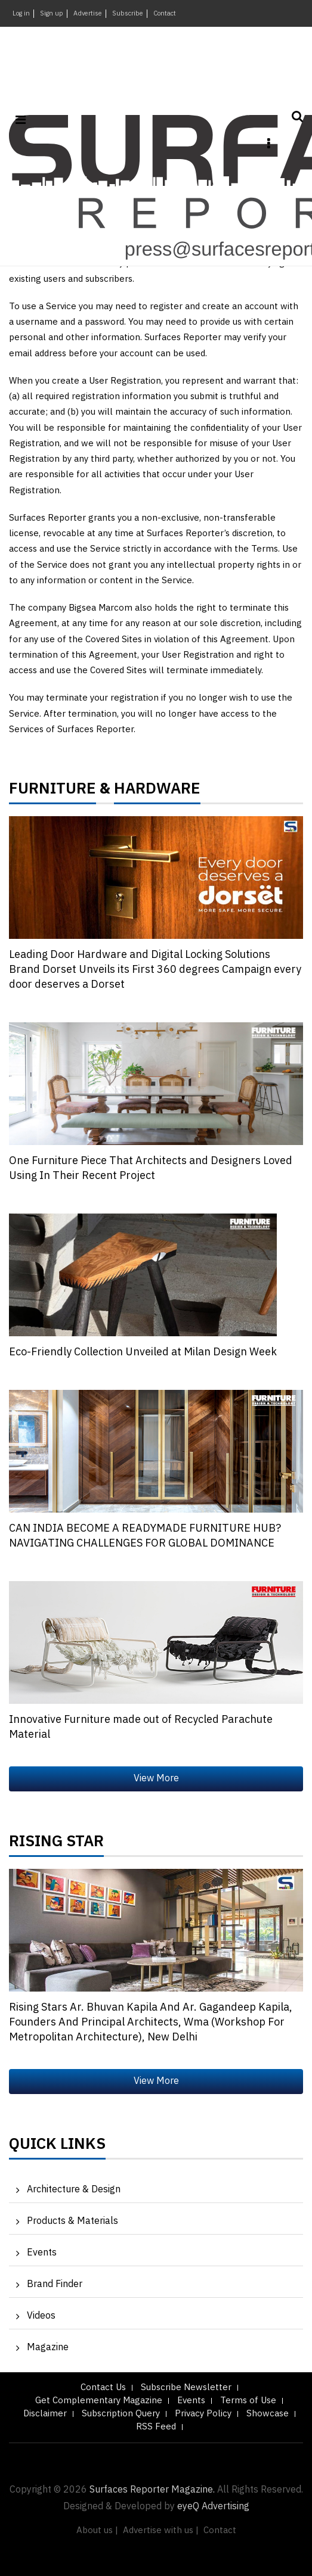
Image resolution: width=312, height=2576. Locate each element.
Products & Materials (72, 2221)
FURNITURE (52, 792)
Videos (41, 2316)
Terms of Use (248, 2400)
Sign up (51, 13)
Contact (164, 13)
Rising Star (56, 1844)
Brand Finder (54, 2284)
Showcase (267, 2413)
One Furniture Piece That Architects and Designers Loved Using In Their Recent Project (150, 1168)
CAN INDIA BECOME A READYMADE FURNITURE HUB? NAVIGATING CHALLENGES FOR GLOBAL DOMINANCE (145, 1536)
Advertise (87, 13)
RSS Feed (156, 2426)
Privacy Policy (203, 2413)
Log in (21, 13)
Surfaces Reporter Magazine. (152, 2490)
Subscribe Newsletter (186, 2387)
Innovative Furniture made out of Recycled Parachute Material (141, 1727)
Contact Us (103, 2387)
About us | (97, 2530)
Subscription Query (121, 2413)
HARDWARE (157, 792)
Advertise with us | (161, 2530)
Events (42, 2253)
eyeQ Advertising (213, 2507)
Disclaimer (45, 2413)
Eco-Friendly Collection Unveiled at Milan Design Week (143, 1352)
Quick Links (57, 2147)
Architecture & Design (74, 2190)
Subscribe (127, 13)
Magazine (48, 2347)
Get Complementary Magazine (98, 2400)
